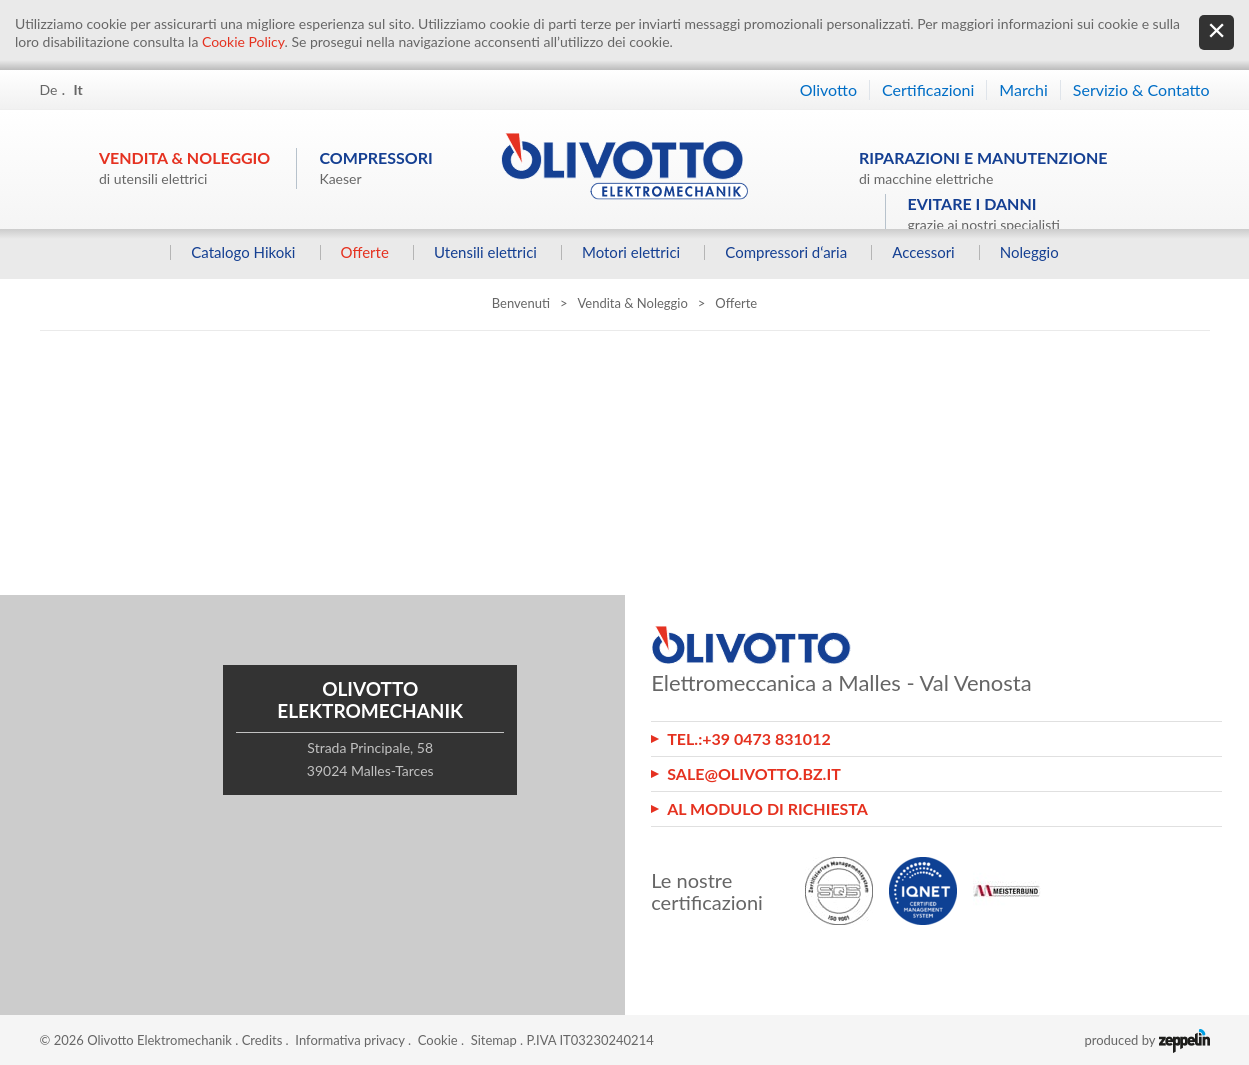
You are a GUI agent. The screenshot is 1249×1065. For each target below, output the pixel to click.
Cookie (438, 1040)
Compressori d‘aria (786, 252)
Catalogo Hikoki (243, 252)
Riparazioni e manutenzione (983, 167)
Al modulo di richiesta (767, 808)
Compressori (375, 167)
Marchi (1023, 89)
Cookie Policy (243, 41)
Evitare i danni (984, 213)
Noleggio (1028, 252)
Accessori (923, 252)
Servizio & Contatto (1141, 89)
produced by (1146, 1040)
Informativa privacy (349, 1040)
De (49, 89)
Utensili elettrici (484, 252)
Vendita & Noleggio (184, 167)
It (78, 89)
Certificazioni (928, 89)
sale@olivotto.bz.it (754, 773)
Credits (262, 1040)
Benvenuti (521, 303)
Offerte (364, 252)
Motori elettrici (630, 252)
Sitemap (494, 1040)
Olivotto (828, 89)
